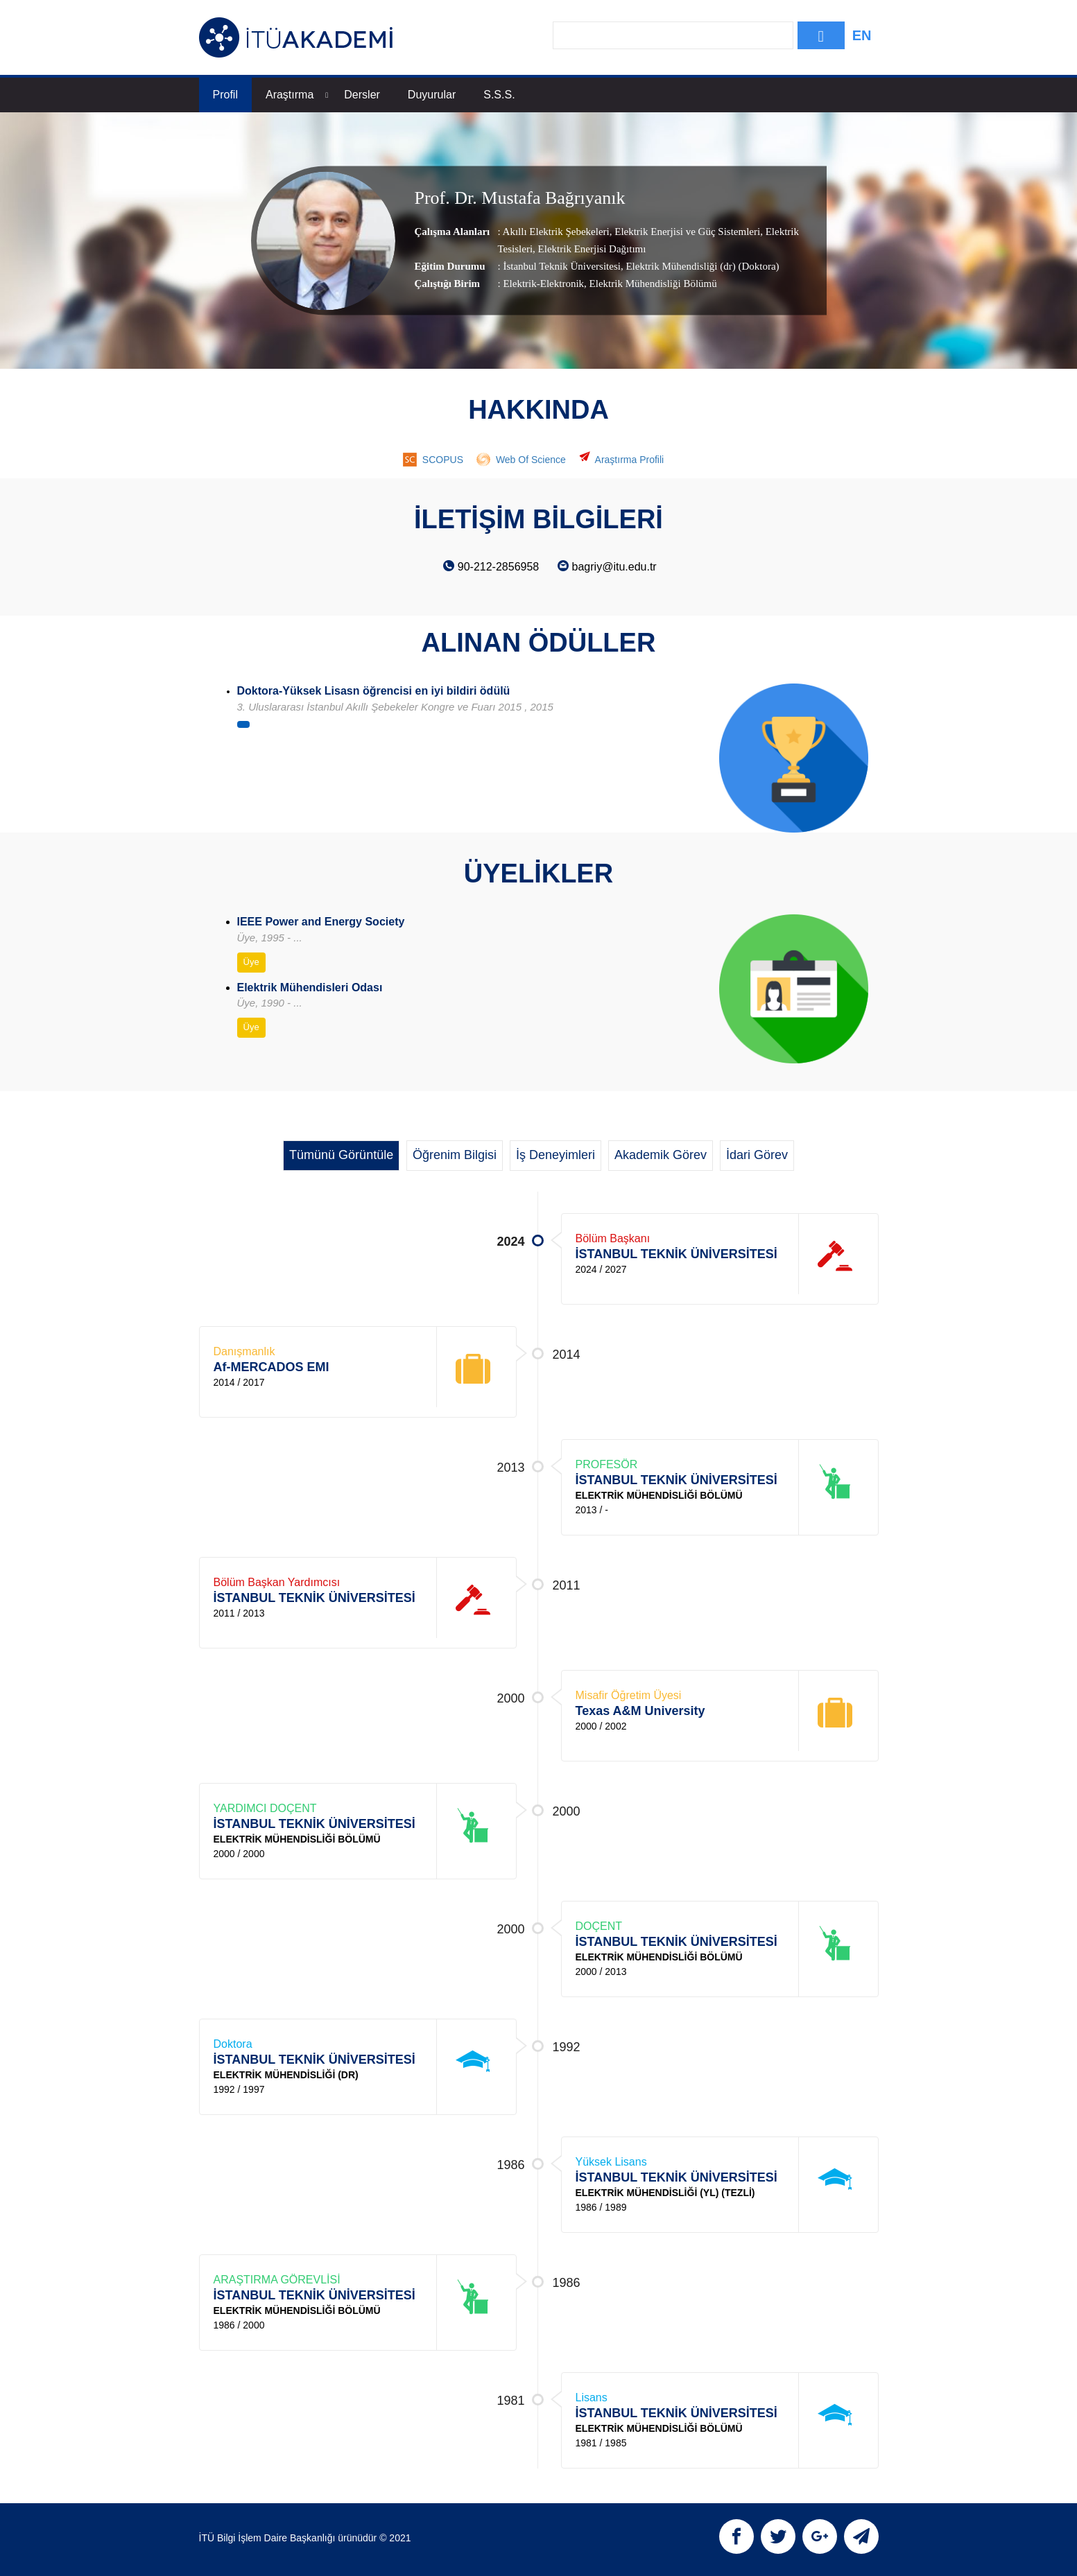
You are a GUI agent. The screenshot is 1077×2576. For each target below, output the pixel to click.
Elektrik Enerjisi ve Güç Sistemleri (686, 231)
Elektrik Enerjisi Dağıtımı (590, 248)
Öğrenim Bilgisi (455, 1155)
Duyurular (432, 95)
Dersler (362, 95)
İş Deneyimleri (555, 1155)
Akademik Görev (660, 1155)
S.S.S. (499, 95)
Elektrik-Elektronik (543, 283)
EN (862, 35)
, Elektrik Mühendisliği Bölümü (650, 283)
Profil (225, 95)
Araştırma (297, 95)
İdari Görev (757, 1155)
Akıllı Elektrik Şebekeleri (556, 231)
